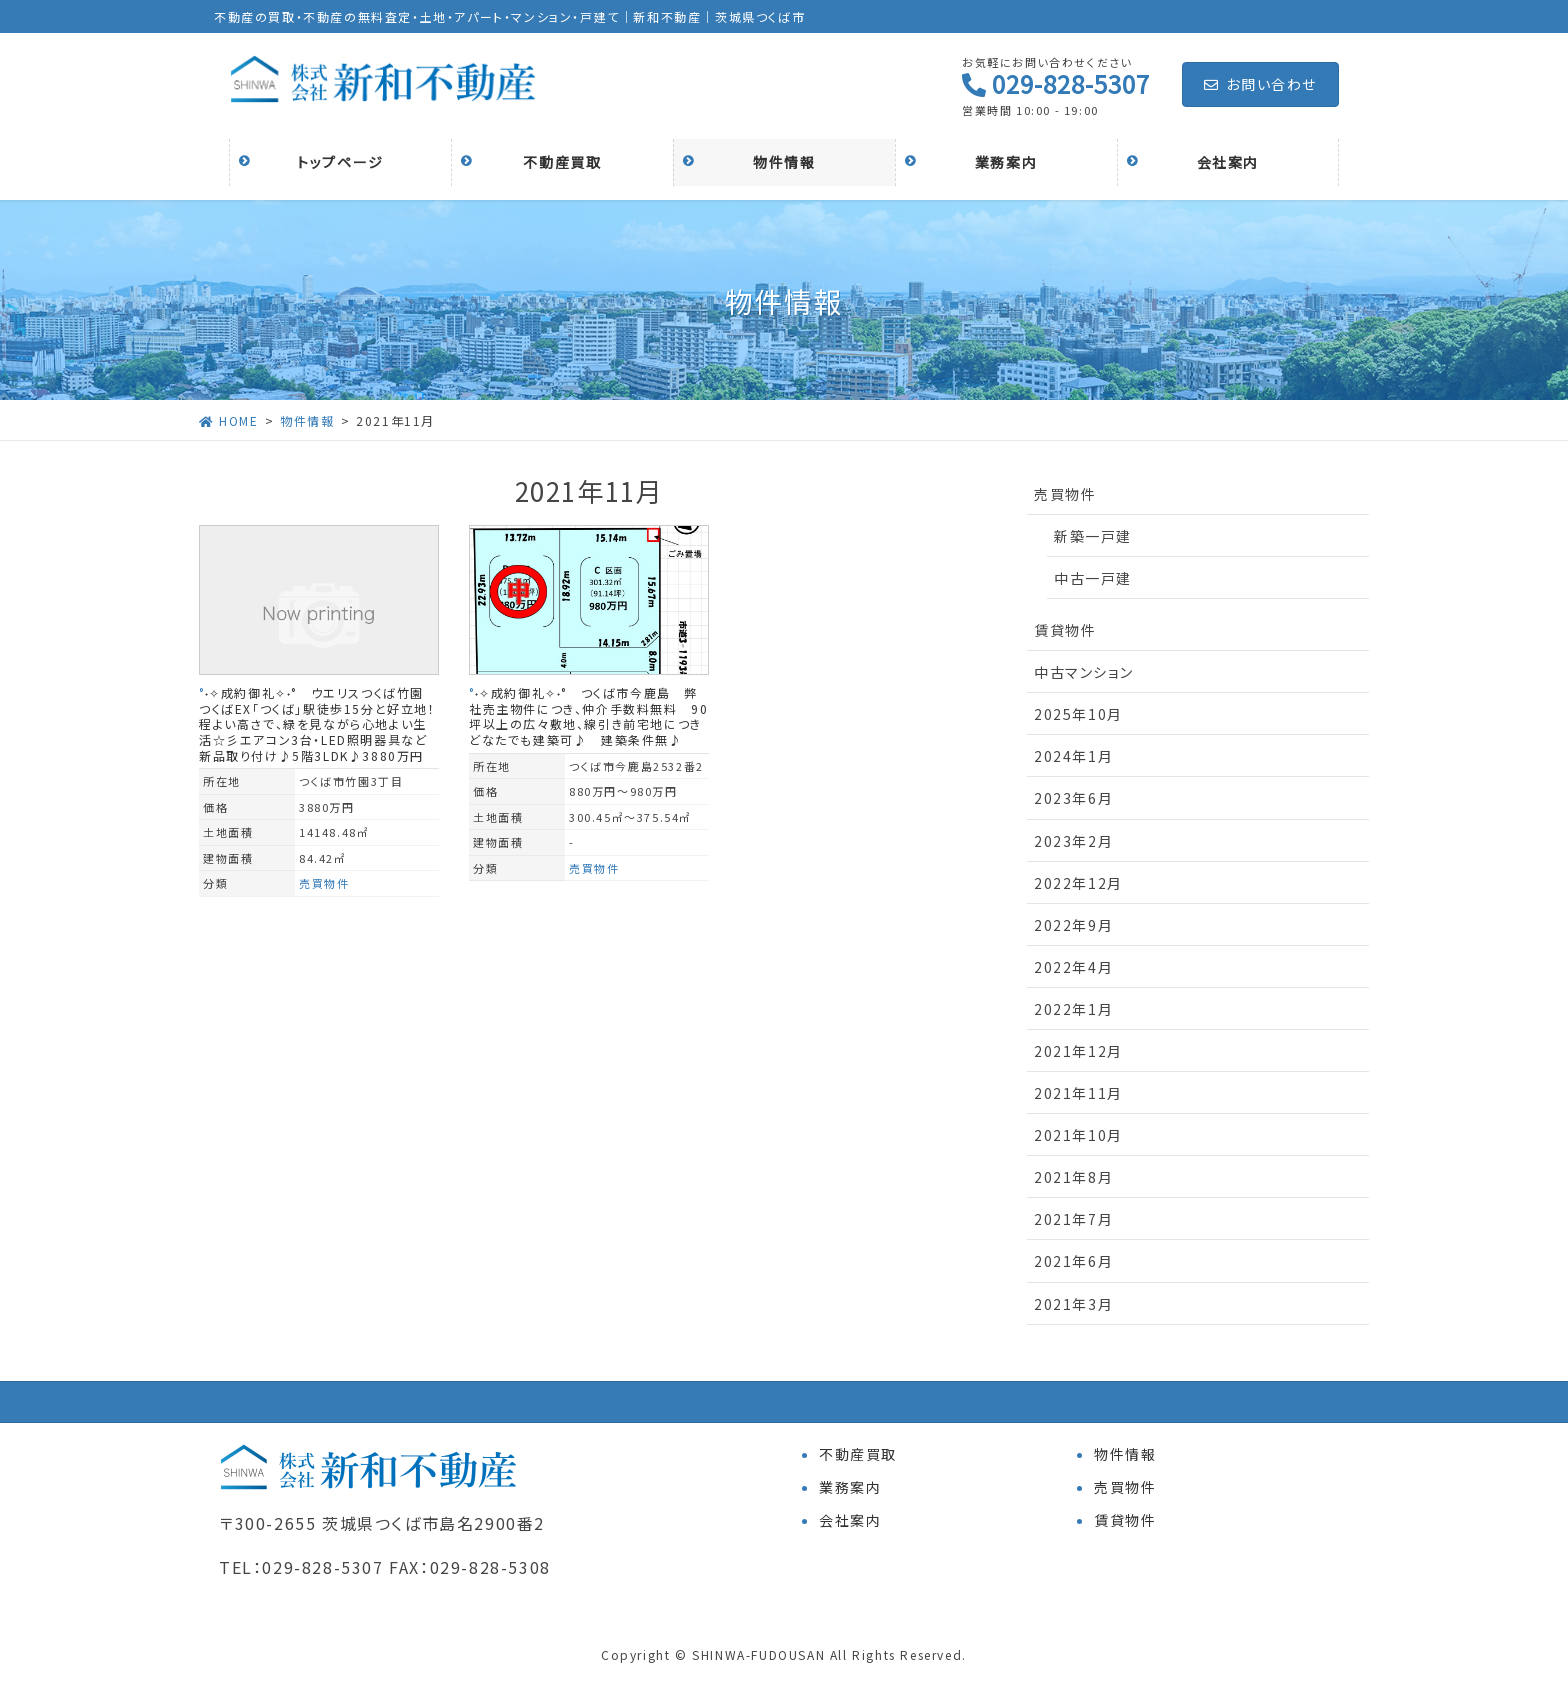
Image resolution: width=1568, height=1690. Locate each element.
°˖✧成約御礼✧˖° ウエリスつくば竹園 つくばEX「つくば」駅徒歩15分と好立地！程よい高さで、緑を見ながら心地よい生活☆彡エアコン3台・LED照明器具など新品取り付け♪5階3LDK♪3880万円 (318, 723)
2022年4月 (1073, 967)
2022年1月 (1073, 1009)
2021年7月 (1073, 1219)
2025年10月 (1078, 714)
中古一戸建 (1093, 578)
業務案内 (850, 1487)
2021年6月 (1073, 1261)
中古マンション (1083, 672)
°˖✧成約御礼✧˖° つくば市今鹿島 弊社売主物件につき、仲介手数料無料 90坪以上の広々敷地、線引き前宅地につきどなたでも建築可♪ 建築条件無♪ (588, 716)
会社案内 (850, 1520)
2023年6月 (1073, 798)
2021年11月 (1078, 1093)
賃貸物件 (1065, 630)
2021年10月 (1078, 1135)
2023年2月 (1073, 841)
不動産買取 (858, 1454)
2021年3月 (1073, 1304)
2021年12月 (1078, 1051)
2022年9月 (1073, 925)
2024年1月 (1073, 756)
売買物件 (324, 883)
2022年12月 (1078, 883)
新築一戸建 (1093, 536)
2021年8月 (1073, 1177)
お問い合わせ (1260, 84)
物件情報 (1125, 1454)
